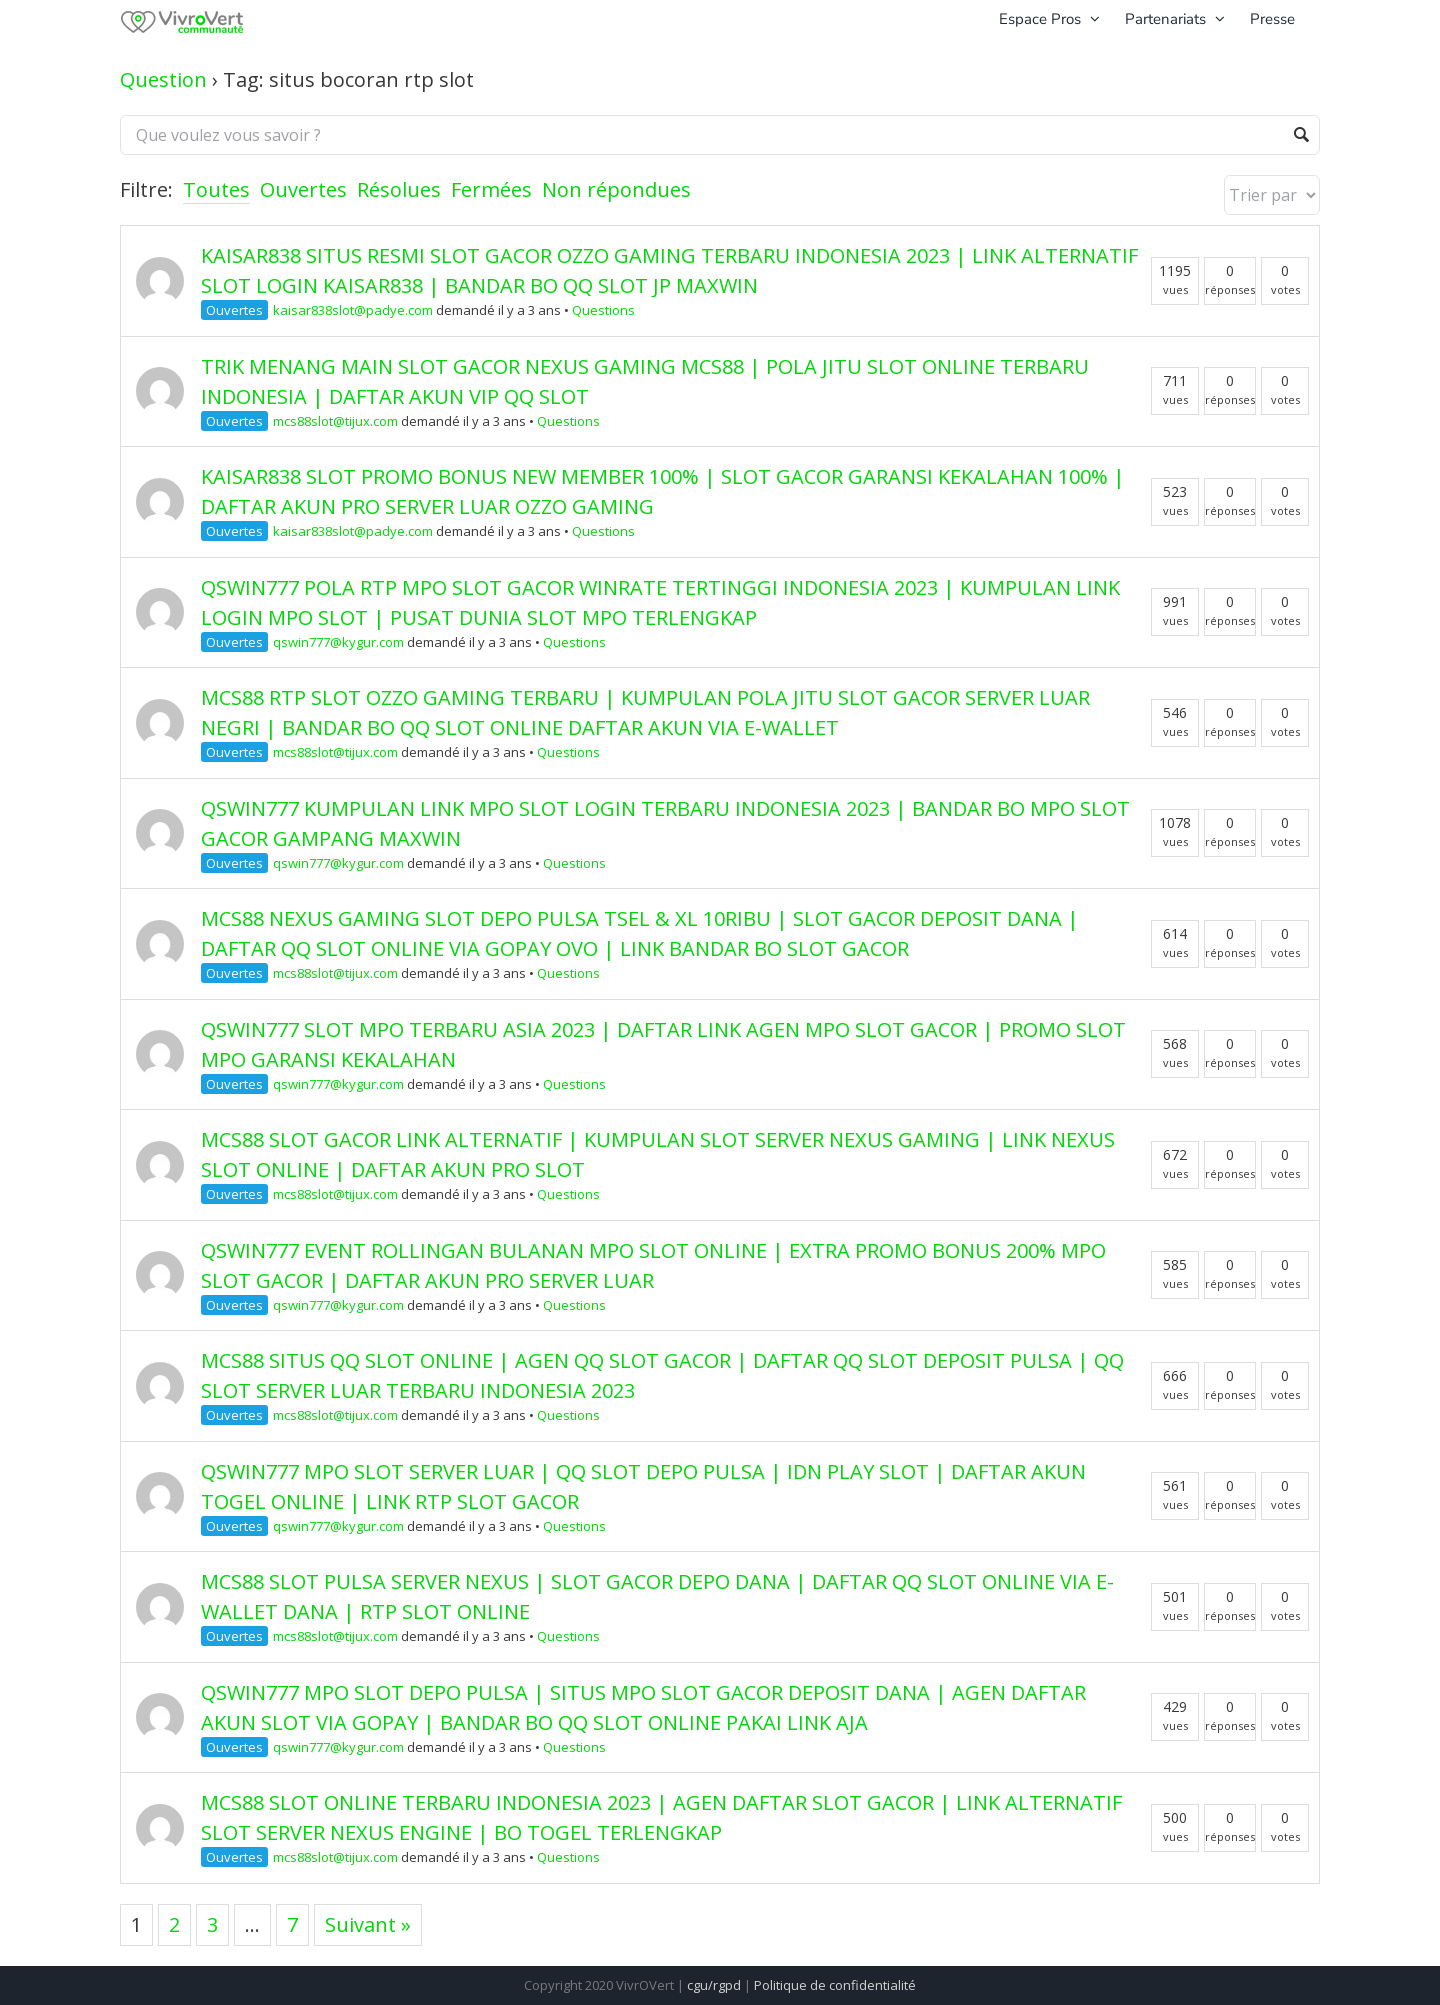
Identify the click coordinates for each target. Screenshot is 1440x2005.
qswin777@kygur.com (338, 642)
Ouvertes (303, 189)
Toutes (216, 189)
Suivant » (368, 1924)
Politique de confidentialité (835, 1985)
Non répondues (616, 189)
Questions (603, 310)
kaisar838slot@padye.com (353, 310)
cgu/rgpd (714, 1985)
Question (163, 79)
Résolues (399, 189)
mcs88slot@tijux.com (335, 421)
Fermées (491, 189)
